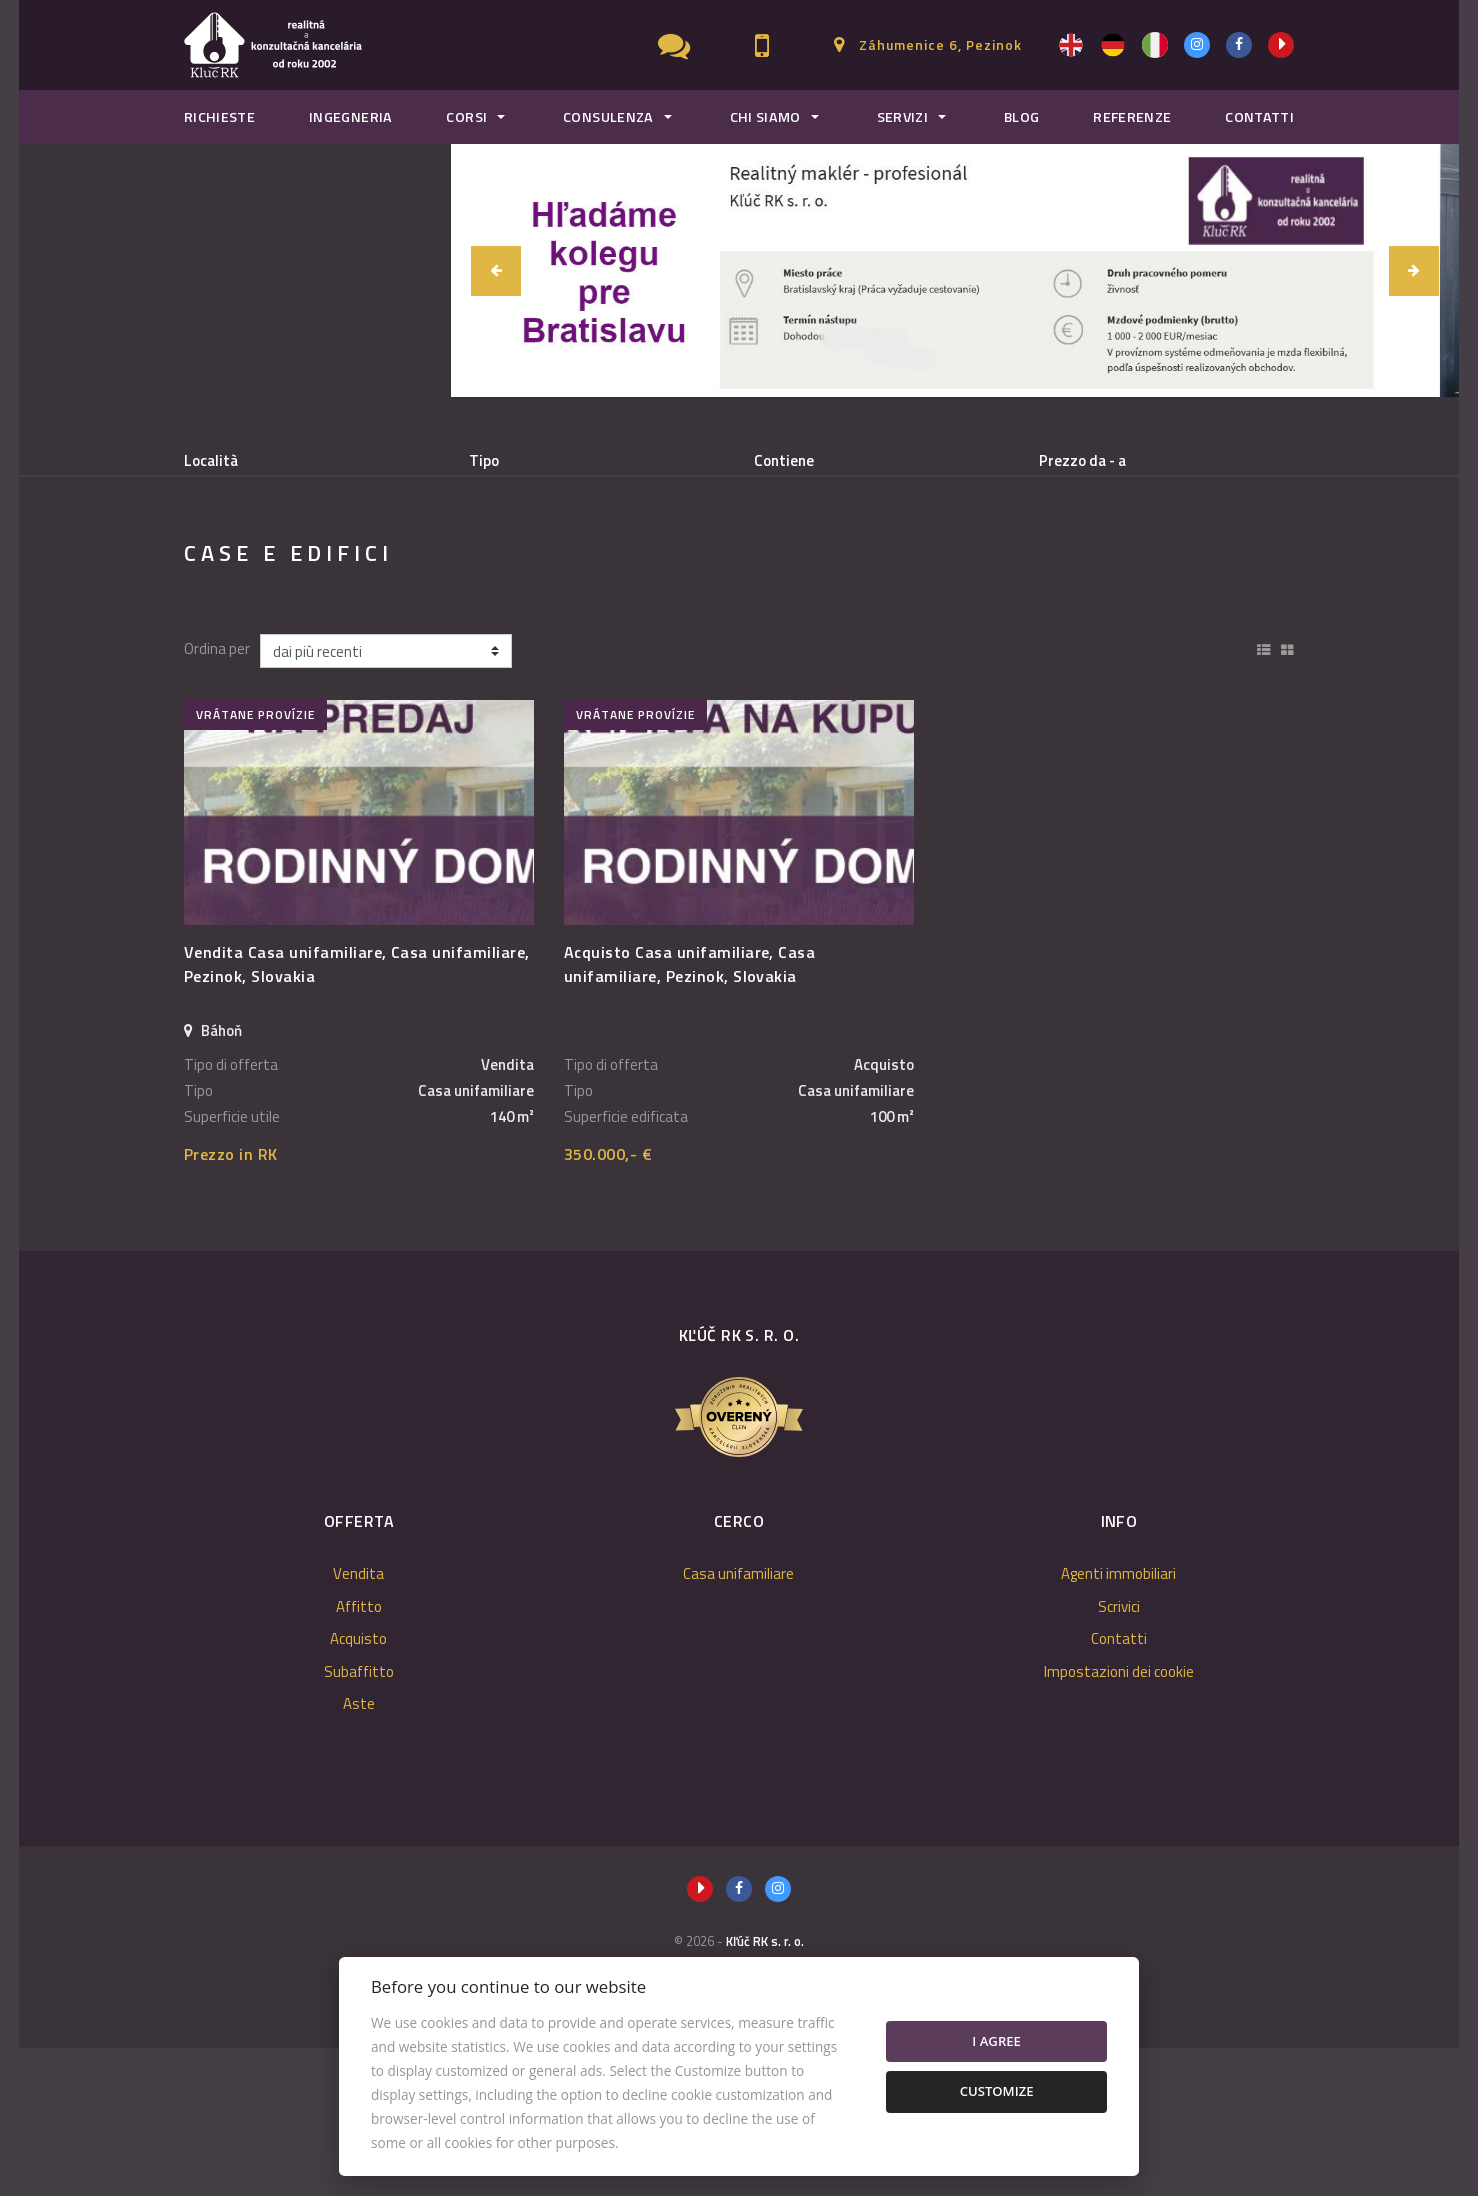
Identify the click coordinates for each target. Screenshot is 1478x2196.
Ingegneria (351, 117)
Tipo (484, 461)
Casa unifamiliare (738, 1721)
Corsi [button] (466, 117)
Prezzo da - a (1082, 461)
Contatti (1259, 117)
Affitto (361, 563)
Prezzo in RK (231, 1302)
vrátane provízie (255, 862)
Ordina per (217, 798)
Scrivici (1119, 1754)
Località (211, 461)
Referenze (1132, 117)
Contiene (784, 461)
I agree (996, 2041)
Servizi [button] (903, 117)
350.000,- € (608, 1302)
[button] (496, 271)
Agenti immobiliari (1118, 1721)
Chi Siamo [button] (765, 117)
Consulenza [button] (608, 117)
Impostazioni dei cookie (1119, 1819)
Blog (1021, 117)
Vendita (247, 563)
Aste (359, 1851)
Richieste (219, 117)
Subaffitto (608, 563)
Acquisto (479, 563)
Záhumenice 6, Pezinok (940, 44)
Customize (997, 2091)
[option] (955, 270)
